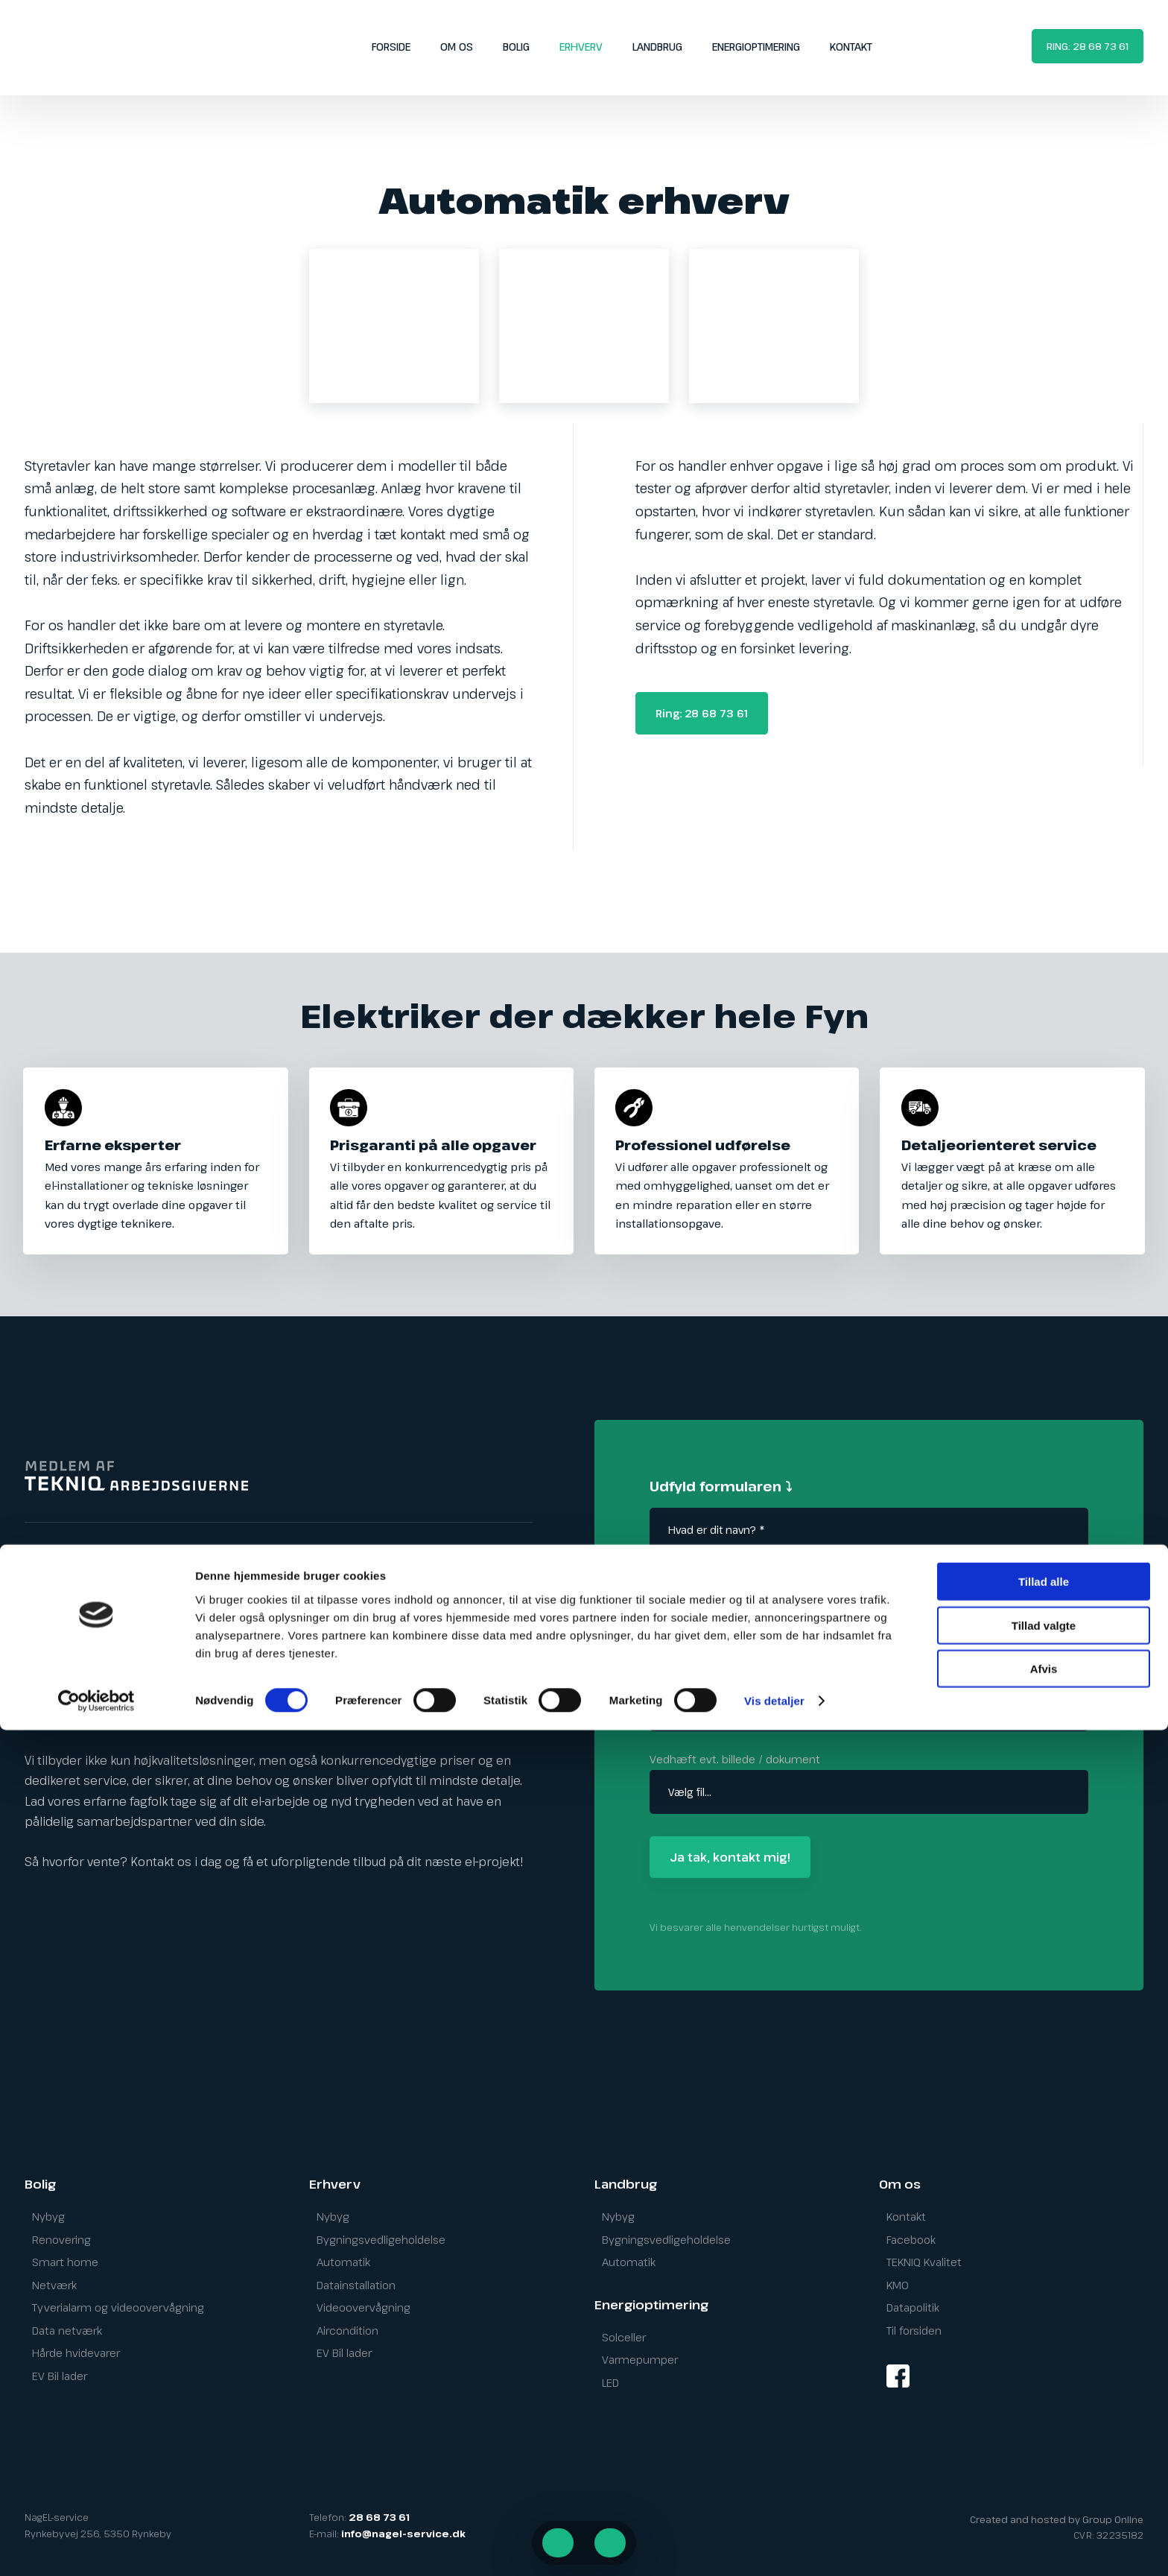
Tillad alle (1043, 2427)
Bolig (516, 46)
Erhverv (581, 46)
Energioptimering (756, 46)
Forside (391, 46)
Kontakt (851, 46)
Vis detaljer (774, 2546)
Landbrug (657, 46)
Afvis (1044, 2514)
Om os (456, 46)
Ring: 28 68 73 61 (702, 713)
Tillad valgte (1044, 2471)
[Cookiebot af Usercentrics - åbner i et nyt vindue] (96, 2547)
